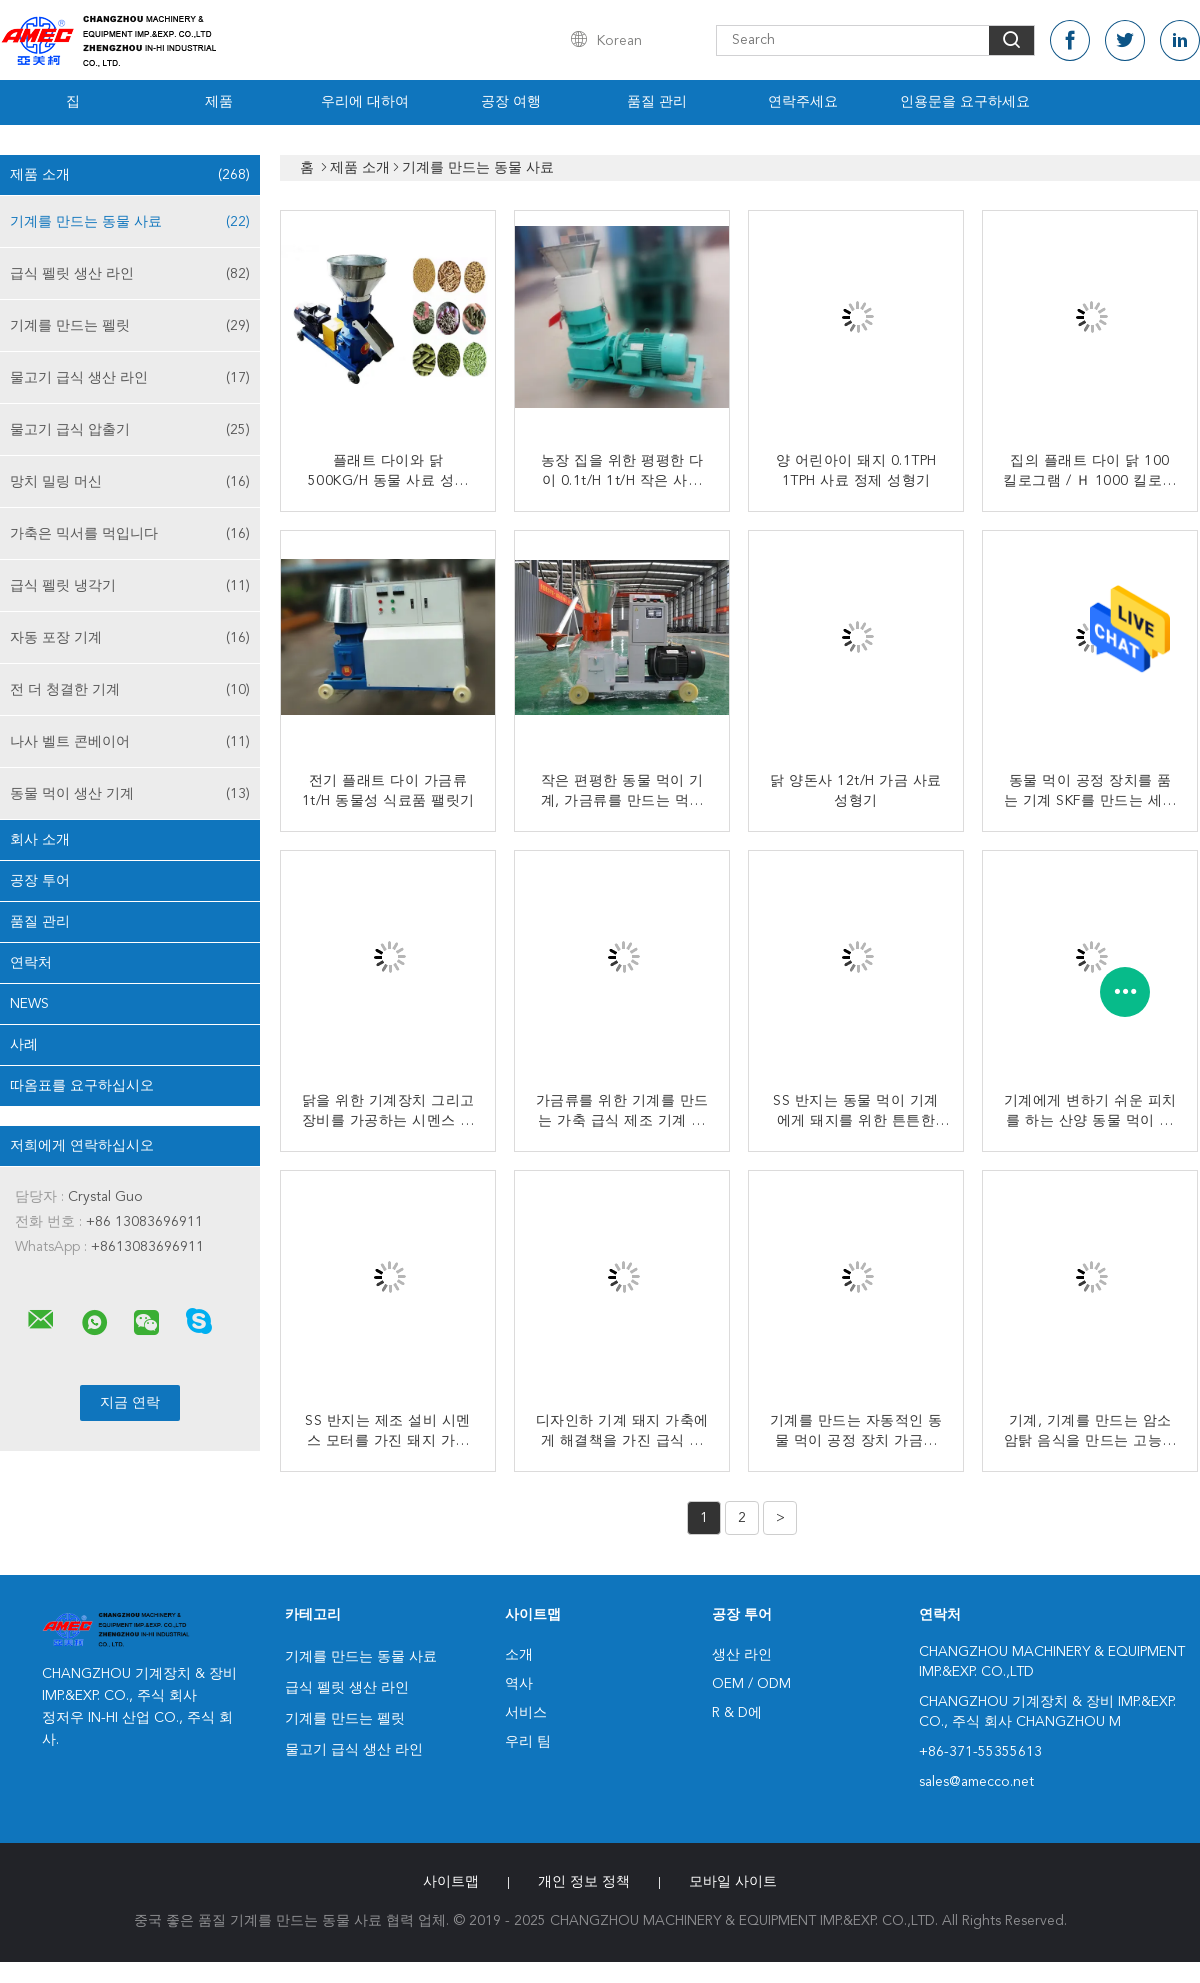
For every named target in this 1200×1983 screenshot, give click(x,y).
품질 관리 (657, 102)
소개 (519, 1655)
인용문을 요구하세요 (965, 102)
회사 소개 (40, 840)
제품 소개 (130, 175)
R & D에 (737, 1713)
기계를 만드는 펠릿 (130, 326)
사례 (24, 1045)
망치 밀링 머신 (130, 482)
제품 (219, 102)
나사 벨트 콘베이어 (130, 742)
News (29, 1004)
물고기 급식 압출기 (130, 430)
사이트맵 (451, 1882)
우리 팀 (528, 1742)
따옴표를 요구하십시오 (82, 1086)
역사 (519, 1684)
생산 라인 (742, 1655)
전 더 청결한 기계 (130, 690)
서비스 (526, 1713)
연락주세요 (803, 102)
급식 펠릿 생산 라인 (130, 274)
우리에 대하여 (365, 102)
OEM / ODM (751, 1684)
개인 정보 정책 (584, 1882)
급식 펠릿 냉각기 (130, 586)
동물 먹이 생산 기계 (130, 794)
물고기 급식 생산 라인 (130, 378)
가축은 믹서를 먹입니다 (130, 534)
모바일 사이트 (733, 1882)
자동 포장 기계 (130, 638)
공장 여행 (511, 102)
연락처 (31, 963)
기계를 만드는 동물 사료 (130, 222)
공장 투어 (40, 881)
